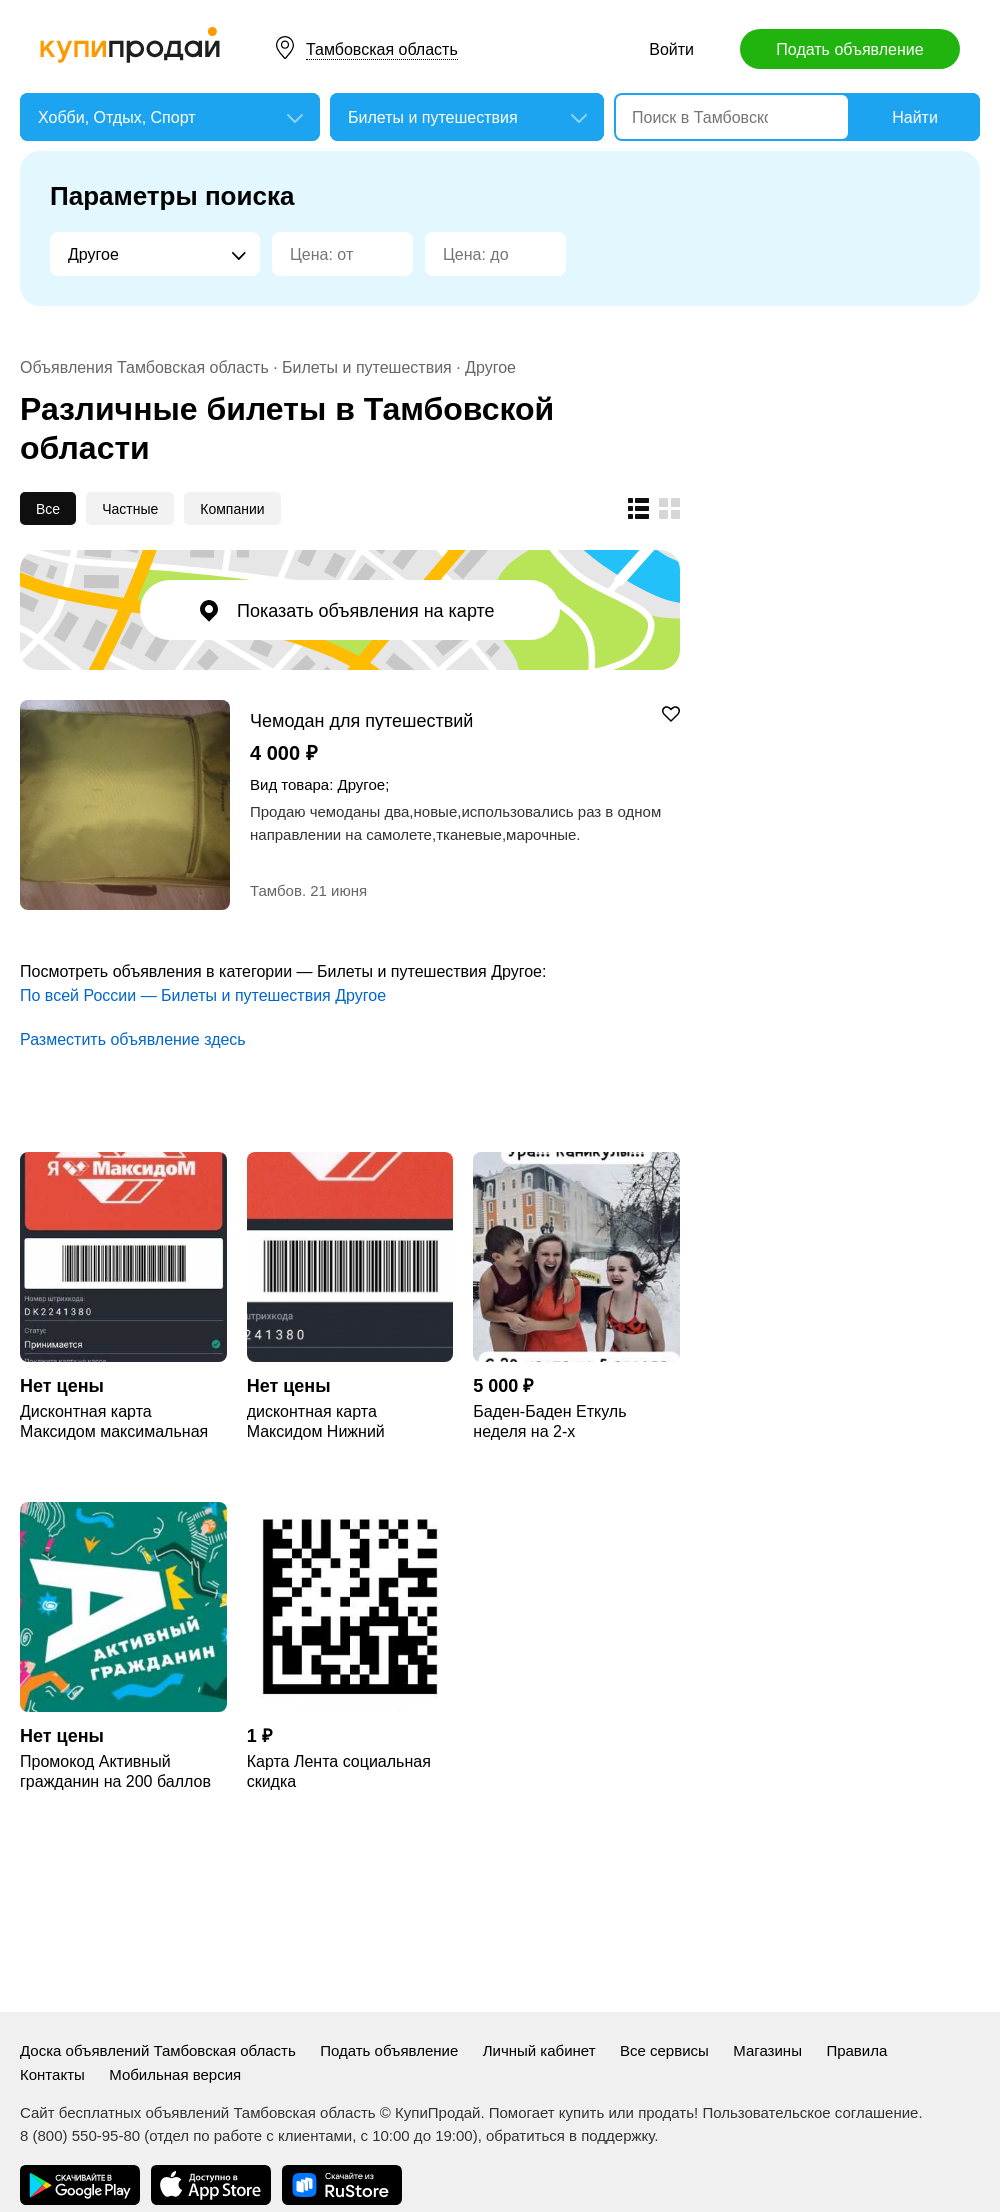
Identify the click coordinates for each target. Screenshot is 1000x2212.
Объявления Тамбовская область (144, 367)
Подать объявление (849, 49)
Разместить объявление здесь (133, 1039)
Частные (130, 509)
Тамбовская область (382, 49)
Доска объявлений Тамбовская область (158, 2050)
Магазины (767, 2050)
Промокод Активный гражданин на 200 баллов (115, 1771)
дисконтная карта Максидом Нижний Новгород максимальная (338, 1422)
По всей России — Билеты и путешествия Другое (203, 995)
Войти (671, 49)
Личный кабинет (539, 2050)
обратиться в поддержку (570, 2135)
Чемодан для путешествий (361, 720)
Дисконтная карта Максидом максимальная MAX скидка (114, 1422)
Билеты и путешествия (367, 367)
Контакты (52, 2074)
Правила (856, 2050)
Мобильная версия (175, 2074)
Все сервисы (664, 2050)
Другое (490, 367)
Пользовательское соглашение (810, 2112)
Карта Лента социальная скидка (339, 1771)
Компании (232, 509)
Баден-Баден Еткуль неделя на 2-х (549, 1421)
